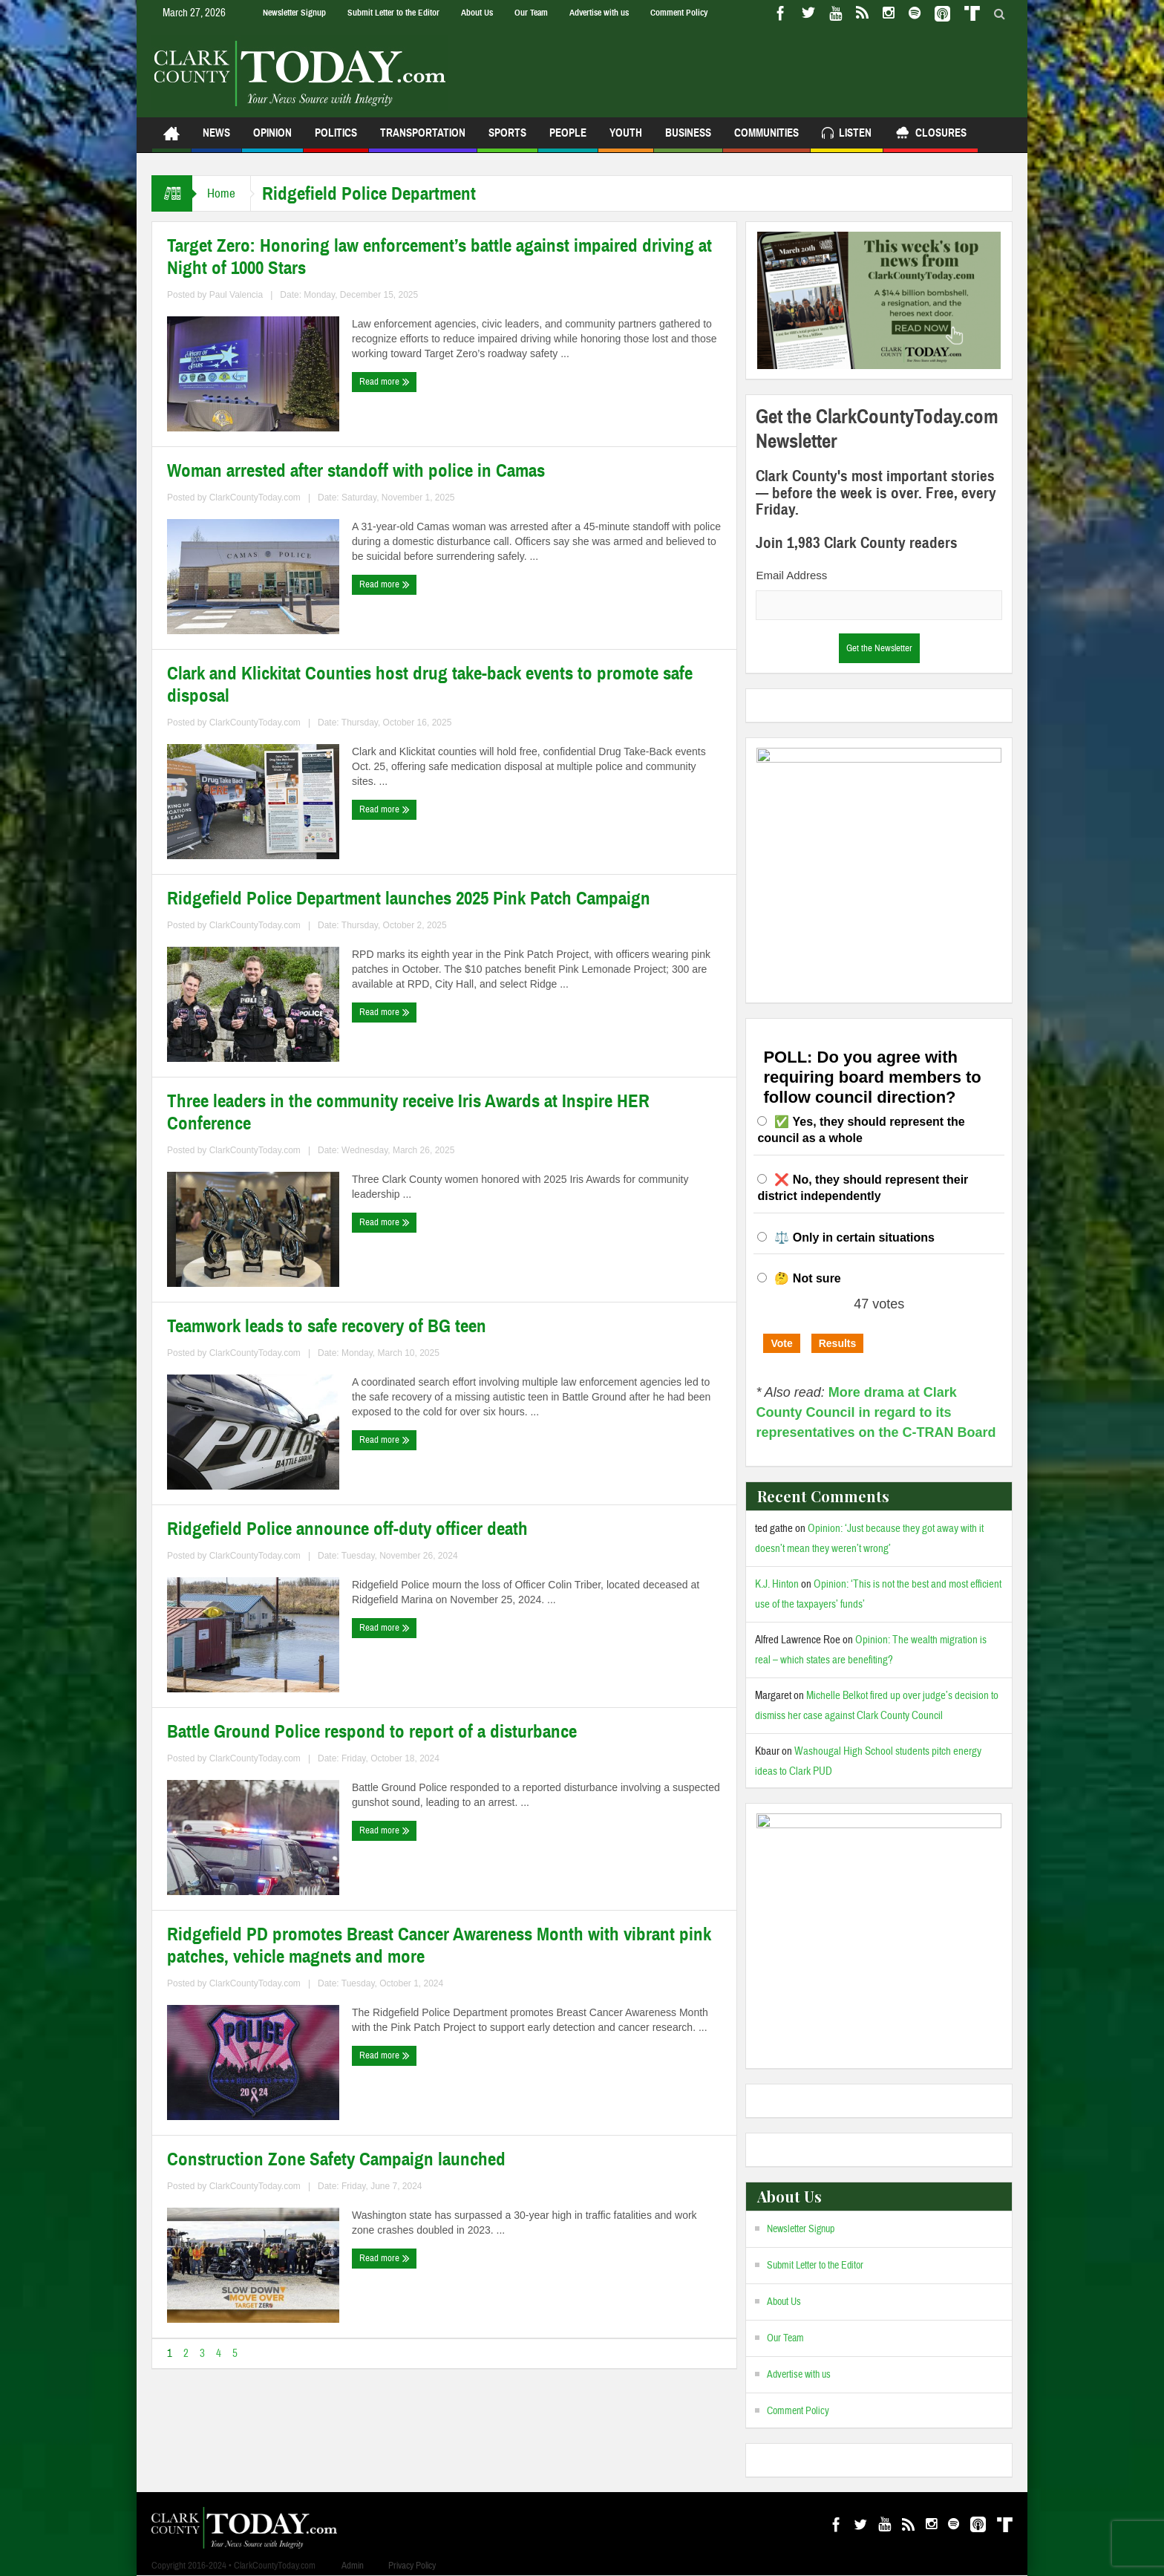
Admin (352, 2566)
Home (221, 193)
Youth (625, 139)
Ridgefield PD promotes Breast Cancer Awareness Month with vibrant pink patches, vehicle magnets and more (439, 1945)
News (216, 139)
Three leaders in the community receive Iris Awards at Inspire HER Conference (408, 1112)
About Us (477, 12)
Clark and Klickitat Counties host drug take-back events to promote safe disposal (430, 684)
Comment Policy (678, 12)
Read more (384, 381)
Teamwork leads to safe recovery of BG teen (326, 1326)
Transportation (423, 139)
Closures (930, 134)
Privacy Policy (412, 2566)
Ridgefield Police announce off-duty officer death (347, 1529)
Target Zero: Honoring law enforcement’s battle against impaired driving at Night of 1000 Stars (439, 257)
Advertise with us (599, 12)
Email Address (791, 575)
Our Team (531, 12)
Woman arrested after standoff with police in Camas (356, 471)
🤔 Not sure (807, 1278)
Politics (336, 139)
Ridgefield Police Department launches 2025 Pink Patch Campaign (408, 898)
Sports (507, 139)
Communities (766, 139)
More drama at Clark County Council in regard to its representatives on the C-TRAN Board (875, 1412)
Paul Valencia (236, 295)
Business (688, 139)
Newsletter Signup (294, 12)
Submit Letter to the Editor (393, 12)
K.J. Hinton (777, 1584)
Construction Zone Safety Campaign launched (336, 2159)
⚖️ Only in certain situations (854, 1237)
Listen (847, 134)
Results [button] (838, 1343)
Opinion (272, 139)
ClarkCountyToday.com (255, 497)
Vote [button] (781, 1343)
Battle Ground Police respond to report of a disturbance (372, 1732)
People (568, 139)
